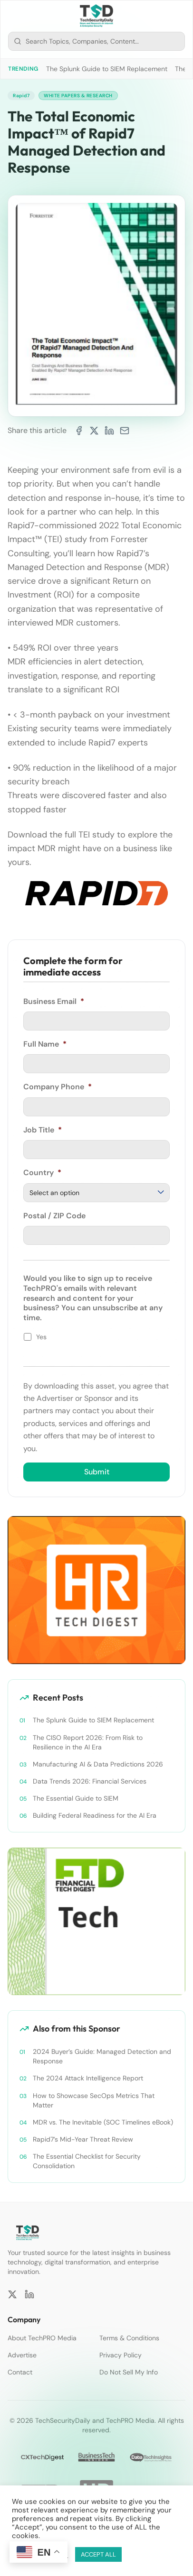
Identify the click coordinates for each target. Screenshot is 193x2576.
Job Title (42, 1130)
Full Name (45, 1044)
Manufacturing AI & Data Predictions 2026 (98, 1764)
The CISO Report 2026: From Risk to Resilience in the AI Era (88, 1742)
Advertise (22, 2355)
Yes (41, 1337)
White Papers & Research (78, 95)
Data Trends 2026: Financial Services (89, 1781)
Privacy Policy (120, 2355)
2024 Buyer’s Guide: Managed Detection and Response (102, 2056)
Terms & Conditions (129, 2338)
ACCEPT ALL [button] (98, 2554)
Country (42, 1173)
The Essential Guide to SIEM (75, 1798)
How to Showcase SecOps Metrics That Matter (93, 2100)
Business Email (53, 1001)
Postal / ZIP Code (54, 1216)
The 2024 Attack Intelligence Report (88, 2078)
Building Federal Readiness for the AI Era (94, 1815)
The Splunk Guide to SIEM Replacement (106, 68)
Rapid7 (21, 95)
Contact (20, 2372)
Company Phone (57, 1087)
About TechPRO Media (42, 2338)
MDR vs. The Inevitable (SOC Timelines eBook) (103, 2122)
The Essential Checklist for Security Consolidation (87, 2161)
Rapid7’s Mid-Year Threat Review (83, 2139)
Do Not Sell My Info (128, 2372)
